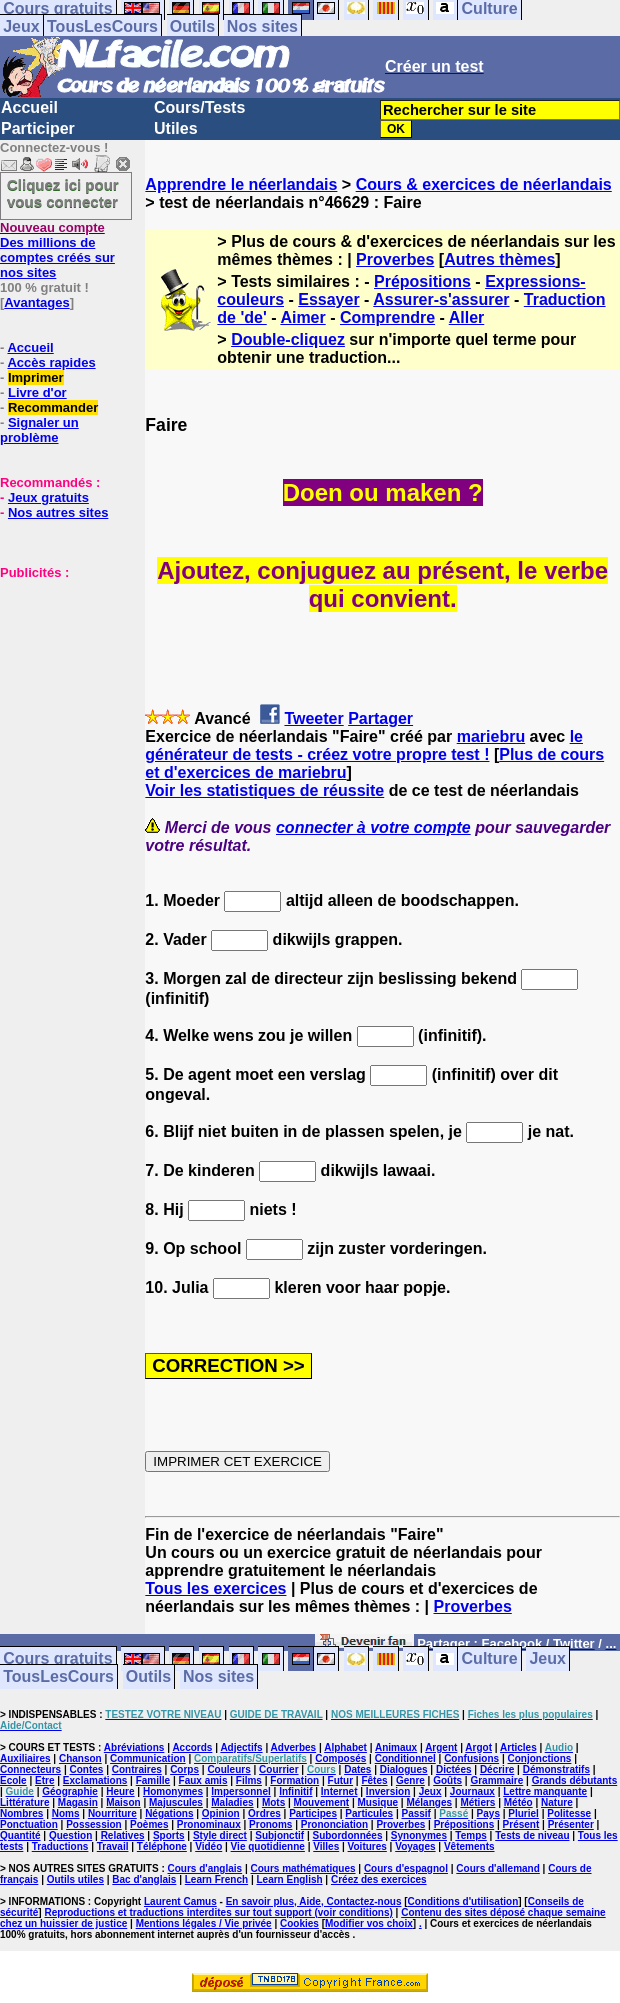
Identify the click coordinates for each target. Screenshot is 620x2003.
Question (70, 1835)
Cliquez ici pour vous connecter (63, 193)
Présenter (571, 1824)
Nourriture (112, 1813)
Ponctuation (29, 1824)
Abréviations (134, 1747)
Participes (313, 1813)
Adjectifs (241, 1747)
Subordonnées (347, 1835)
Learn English (289, 1879)
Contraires (137, 1769)
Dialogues (404, 1769)
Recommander (53, 407)
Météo (518, 1802)
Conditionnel (405, 1758)
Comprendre (387, 317)
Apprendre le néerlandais (241, 184)
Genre (410, 1780)
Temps (471, 1835)
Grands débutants (575, 1780)
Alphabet (345, 1747)
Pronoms (270, 1824)
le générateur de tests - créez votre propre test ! (364, 745)
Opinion (221, 1813)
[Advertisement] (60, 680)
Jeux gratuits (48, 497)
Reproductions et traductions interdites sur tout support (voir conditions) (218, 1912)
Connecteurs (30, 1769)
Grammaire (496, 1780)
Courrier (278, 1769)
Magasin (78, 1802)
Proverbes (395, 259)
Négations (169, 1813)
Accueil (29, 107)
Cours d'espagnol (406, 1868)
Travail (113, 1846)
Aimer (302, 317)
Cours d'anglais (205, 1868)
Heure (120, 1791)
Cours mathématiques (303, 1868)
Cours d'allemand (498, 1868)
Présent (521, 1824)
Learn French (216, 1879)
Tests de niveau (532, 1835)
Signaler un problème (39, 430)
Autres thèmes (499, 259)
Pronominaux (209, 1824)
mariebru (491, 736)
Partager (380, 718)
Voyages (415, 1846)
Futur (341, 1780)
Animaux (396, 1747)
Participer (38, 128)
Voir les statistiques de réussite (264, 790)
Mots (273, 1802)
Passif (415, 1813)
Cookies (299, 1923)
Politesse (569, 1813)
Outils (192, 26)
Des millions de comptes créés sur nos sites (57, 250)
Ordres (264, 1813)
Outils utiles (75, 1879)
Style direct (220, 1835)
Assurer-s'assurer (441, 299)
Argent (441, 1747)
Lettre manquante (545, 1791)
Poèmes (149, 1824)
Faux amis (203, 1780)
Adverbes (294, 1747)
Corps (184, 1769)
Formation (294, 1780)
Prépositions (422, 281)
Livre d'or (37, 392)
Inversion (388, 1791)
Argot (478, 1747)
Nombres (21, 1813)
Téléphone (162, 1846)
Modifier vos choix (369, 1923)
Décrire (497, 1769)
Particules (369, 1813)
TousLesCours (102, 26)
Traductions (60, 1846)
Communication (148, 1758)
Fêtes (374, 1780)
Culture (490, 1659)
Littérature (24, 1802)
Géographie (70, 1791)
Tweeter (313, 718)
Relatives (123, 1835)
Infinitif (295, 1791)
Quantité (20, 1835)
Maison (123, 1802)
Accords (192, 1747)
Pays (488, 1813)
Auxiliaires (25, 1758)
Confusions (471, 1758)
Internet (339, 1791)
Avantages (36, 302)
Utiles (176, 128)
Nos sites (262, 26)
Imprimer (36, 377)
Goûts (447, 1780)
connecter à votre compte (373, 827)
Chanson (80, 1758)
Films (249, 1780)
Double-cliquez (288, 339)
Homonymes (173, 1791)
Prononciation (334, 1824)
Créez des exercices (379, 1879)
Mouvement (322, 1802)
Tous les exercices (215, 1588)
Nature (557, 1802)
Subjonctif (279, 1835)
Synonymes (419, 1835)
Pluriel (523, 1813)
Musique (378, 1802)
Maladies (232, 1802)
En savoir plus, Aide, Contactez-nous (314, 1901)
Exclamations (95, 1780)
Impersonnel (240, 1791)
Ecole (13, 1780)
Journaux (472, 1791)
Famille (153, 1780)
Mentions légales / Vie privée (204, 1923)
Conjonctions (540, 1758)
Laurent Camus (180, 1901)
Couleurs (228, 1769)
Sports (169, 1835)
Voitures (367, 1846)
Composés (340, 1758)
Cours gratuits (57, 1659)
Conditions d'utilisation (463, 1901)
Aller (467, 317)
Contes (86, 1769)
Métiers (477, 1802)
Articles (518, 1747)
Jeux (21, 26)
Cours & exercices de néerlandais (484, 184)
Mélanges (429, 1802)
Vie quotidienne (268, 1846)
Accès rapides (51, 362)
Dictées (454, 1769)
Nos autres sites (58, 512)
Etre (44, 1780)
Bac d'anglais (144, 1879)
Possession (94, 1824)
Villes (326, 1846)
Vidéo (208, 1846)
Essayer (328, 299)
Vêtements (469, 1846)
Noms (66, 1813)
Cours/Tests (199, 107)
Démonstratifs (556, 1769)
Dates (357, 1769)
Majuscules (176, 1802)
